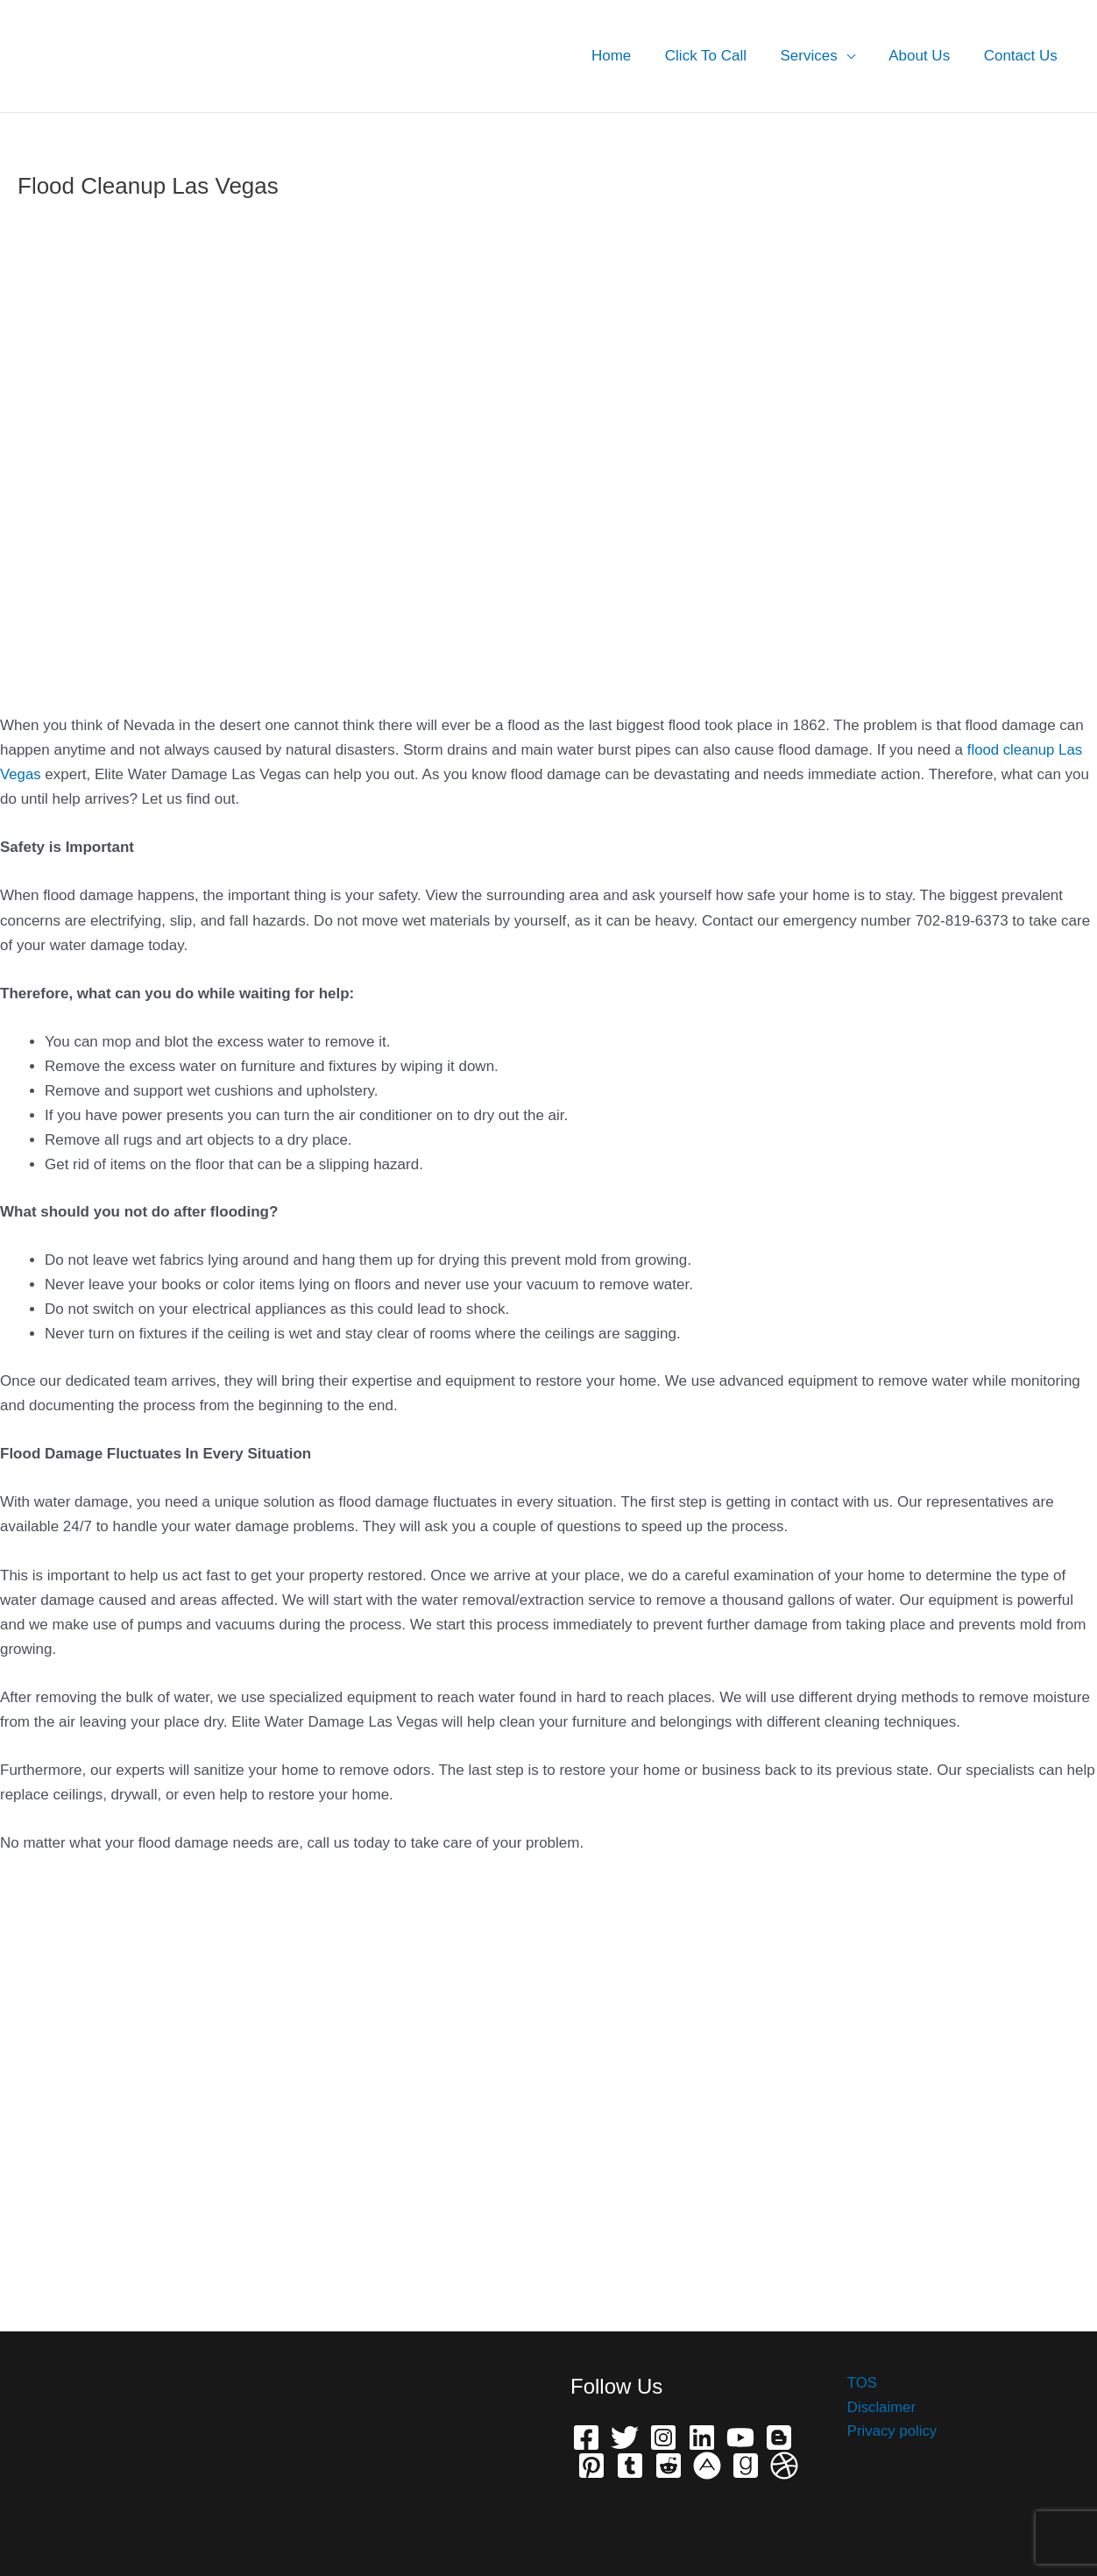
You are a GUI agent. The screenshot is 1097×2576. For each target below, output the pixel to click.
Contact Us (1022, 55)
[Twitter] (625, 2437)
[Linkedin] (702, 2437)
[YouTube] (740, 2437)
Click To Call (720, 55)
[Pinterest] (591, 2466)
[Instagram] (663, 2437)
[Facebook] (586, 2437)
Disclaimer (879, 2407)
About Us (925, 55)
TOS (860, 2382)
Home (628, 55)
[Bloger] (779, 2437)
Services (818, 55)
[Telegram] (630, 2466)
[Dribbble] (784, 2466)
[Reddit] (669, 2466)
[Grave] (746, 2466)
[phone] (707, 2466)
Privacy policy (890, 2431)
